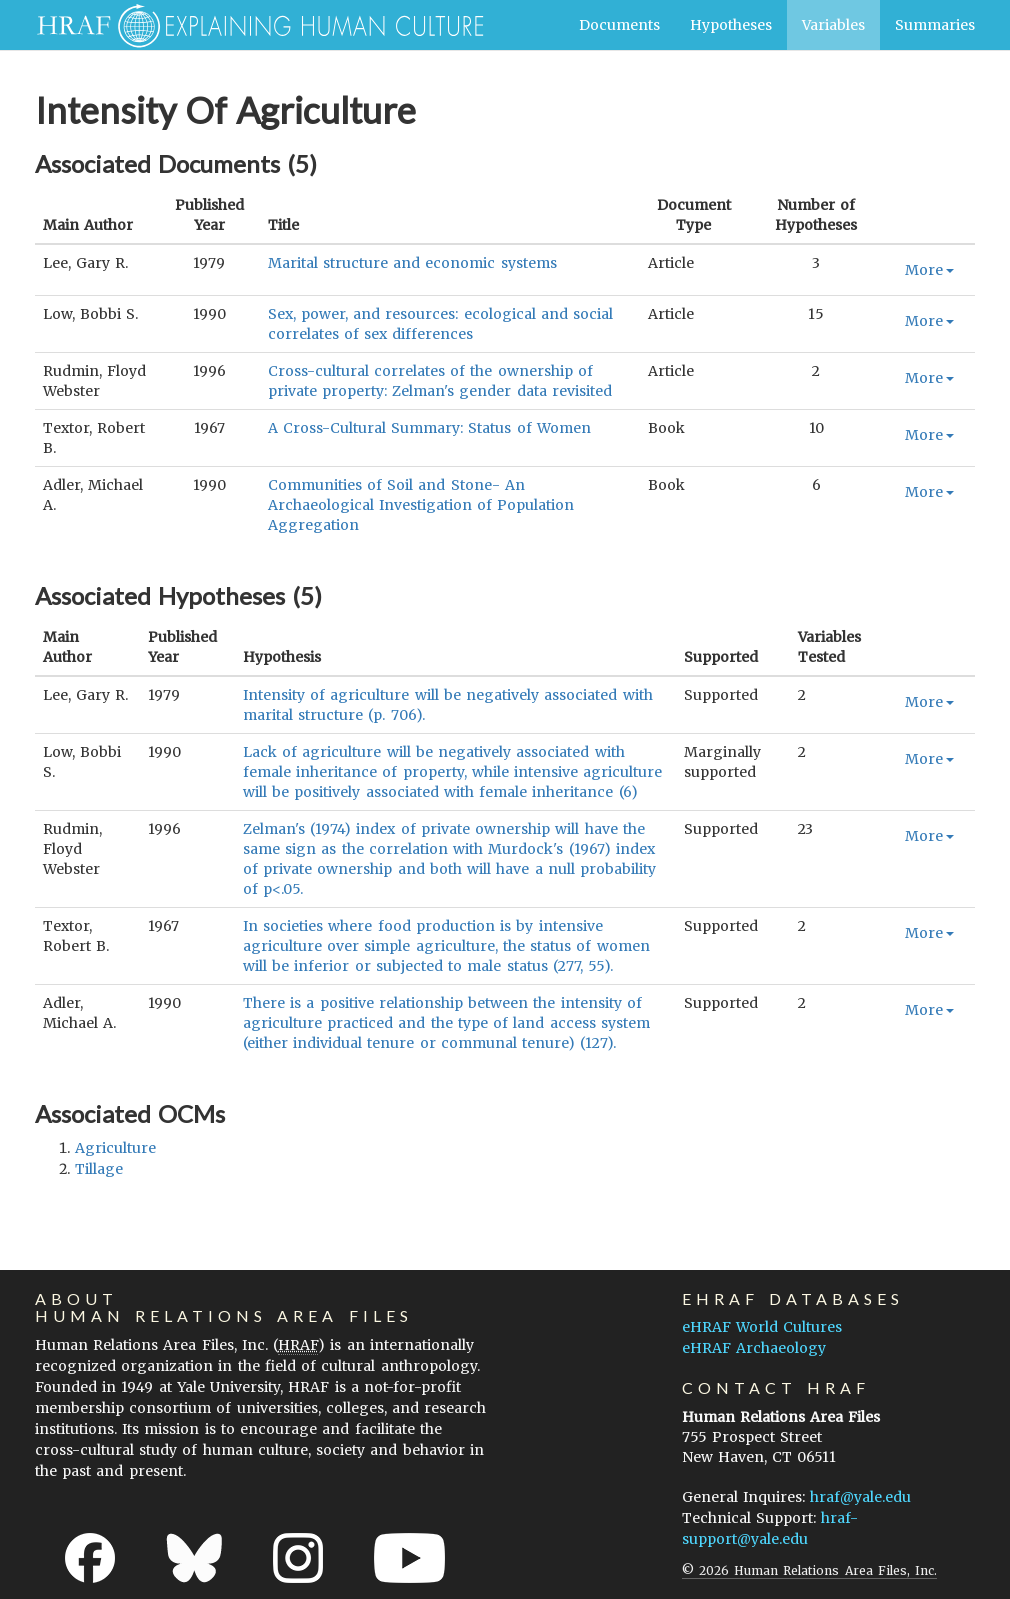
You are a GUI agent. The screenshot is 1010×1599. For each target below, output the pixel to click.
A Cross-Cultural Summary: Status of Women (429, 428)
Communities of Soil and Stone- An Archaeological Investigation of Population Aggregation (421, 505)
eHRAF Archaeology (754, 1348)
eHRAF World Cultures (762, 1327)
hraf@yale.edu (860, 1497)
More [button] (929, 270)
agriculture (115, 1148)
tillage (99, 1169)
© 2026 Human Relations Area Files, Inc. (809, 1570)
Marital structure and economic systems (412, 263)
